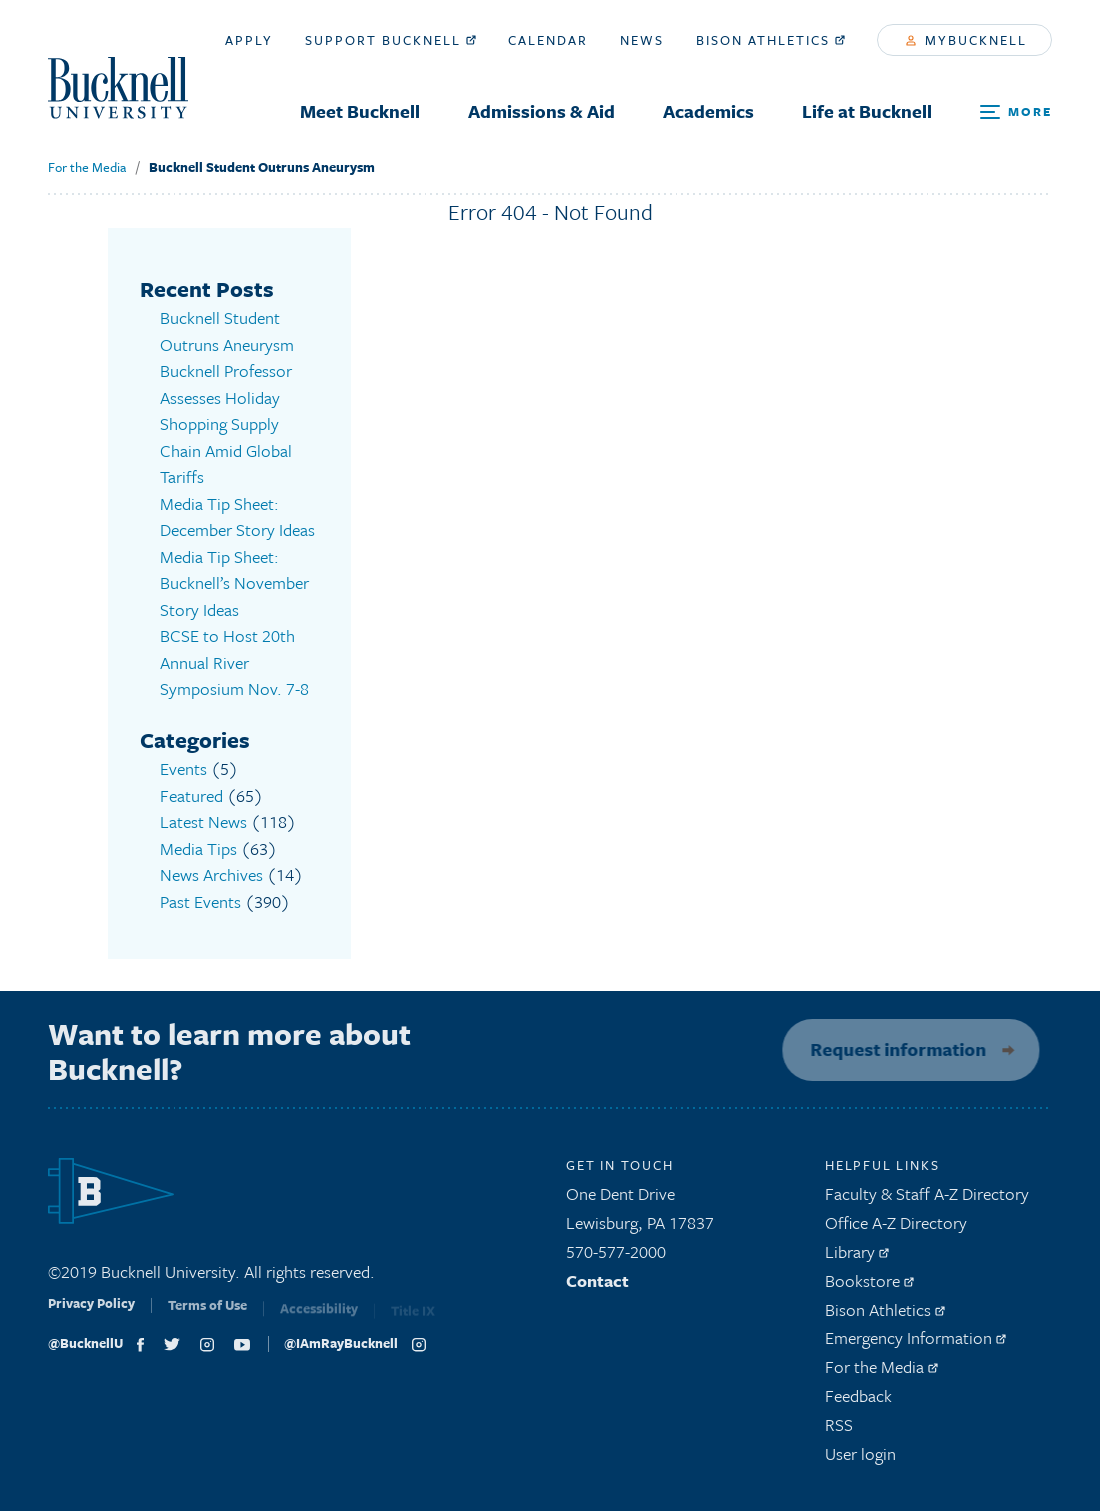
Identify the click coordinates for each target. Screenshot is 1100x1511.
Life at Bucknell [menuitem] (867, 111)
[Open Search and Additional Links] (1016, 112)
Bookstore (869, 1286)
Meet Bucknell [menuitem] (360, 111)
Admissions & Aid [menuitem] (541, 111)
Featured (191, 795)
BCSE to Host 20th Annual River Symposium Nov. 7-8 (234, 662)
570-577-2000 (616, 1257)
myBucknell (966, 40)
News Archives (211, 874)
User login (860, 1459)
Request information (892, 1049)
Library (857, 1257)
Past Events (200, 901)
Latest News (203, 821)
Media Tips (198, 848)
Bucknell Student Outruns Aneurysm (262, 167)
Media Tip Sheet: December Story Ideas (237, 517)
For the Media (87, 167)
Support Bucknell (390, 40)
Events (183, 768)
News (642, 40)
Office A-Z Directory (896, 1228)
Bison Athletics (770, 40)
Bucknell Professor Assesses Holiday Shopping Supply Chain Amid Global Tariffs (226, 423)
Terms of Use (207, 1317)
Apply (249, 40)
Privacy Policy (91, 1316)
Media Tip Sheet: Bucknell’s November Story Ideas (234, 583)
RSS (839, 1430)
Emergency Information (915, 1344)
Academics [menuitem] (708, 111)
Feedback (858, 1401)
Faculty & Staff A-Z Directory (927, 1200)
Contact (597, 1286)
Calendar (548, 40)
